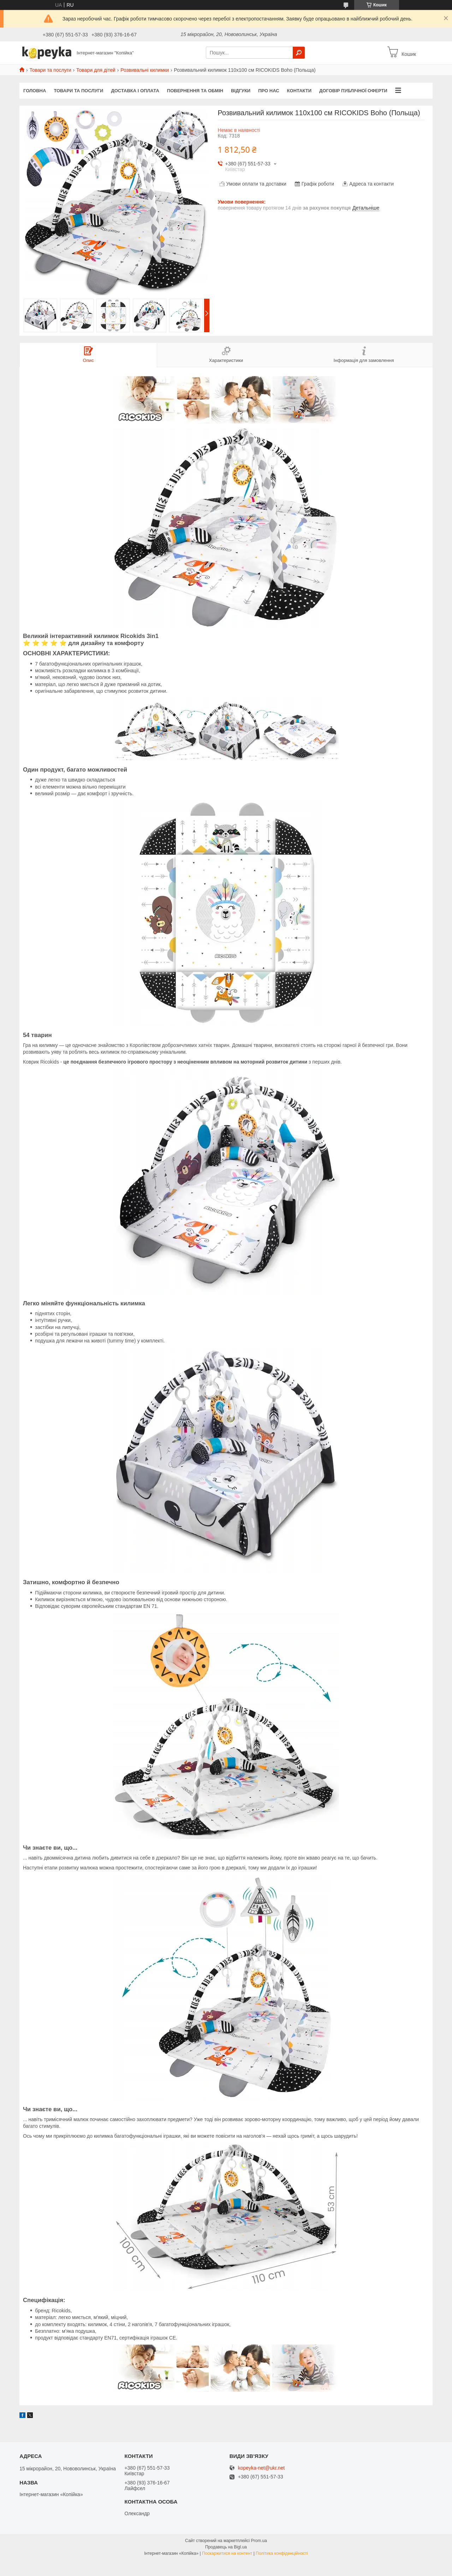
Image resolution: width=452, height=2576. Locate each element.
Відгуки (240, 90)
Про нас (268, 90)
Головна (34, 90)
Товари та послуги (50, 70)
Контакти (299, 90)
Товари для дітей (95, 70)
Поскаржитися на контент (227, 2553)
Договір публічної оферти (353, 90)
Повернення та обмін (195, 90)
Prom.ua (259, 2540)
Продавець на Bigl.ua (226, 2547)
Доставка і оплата (135, 90)
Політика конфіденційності (282, 2553)
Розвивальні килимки (144, 70)
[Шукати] (299, 53)
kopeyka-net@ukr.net (261, 2468)
